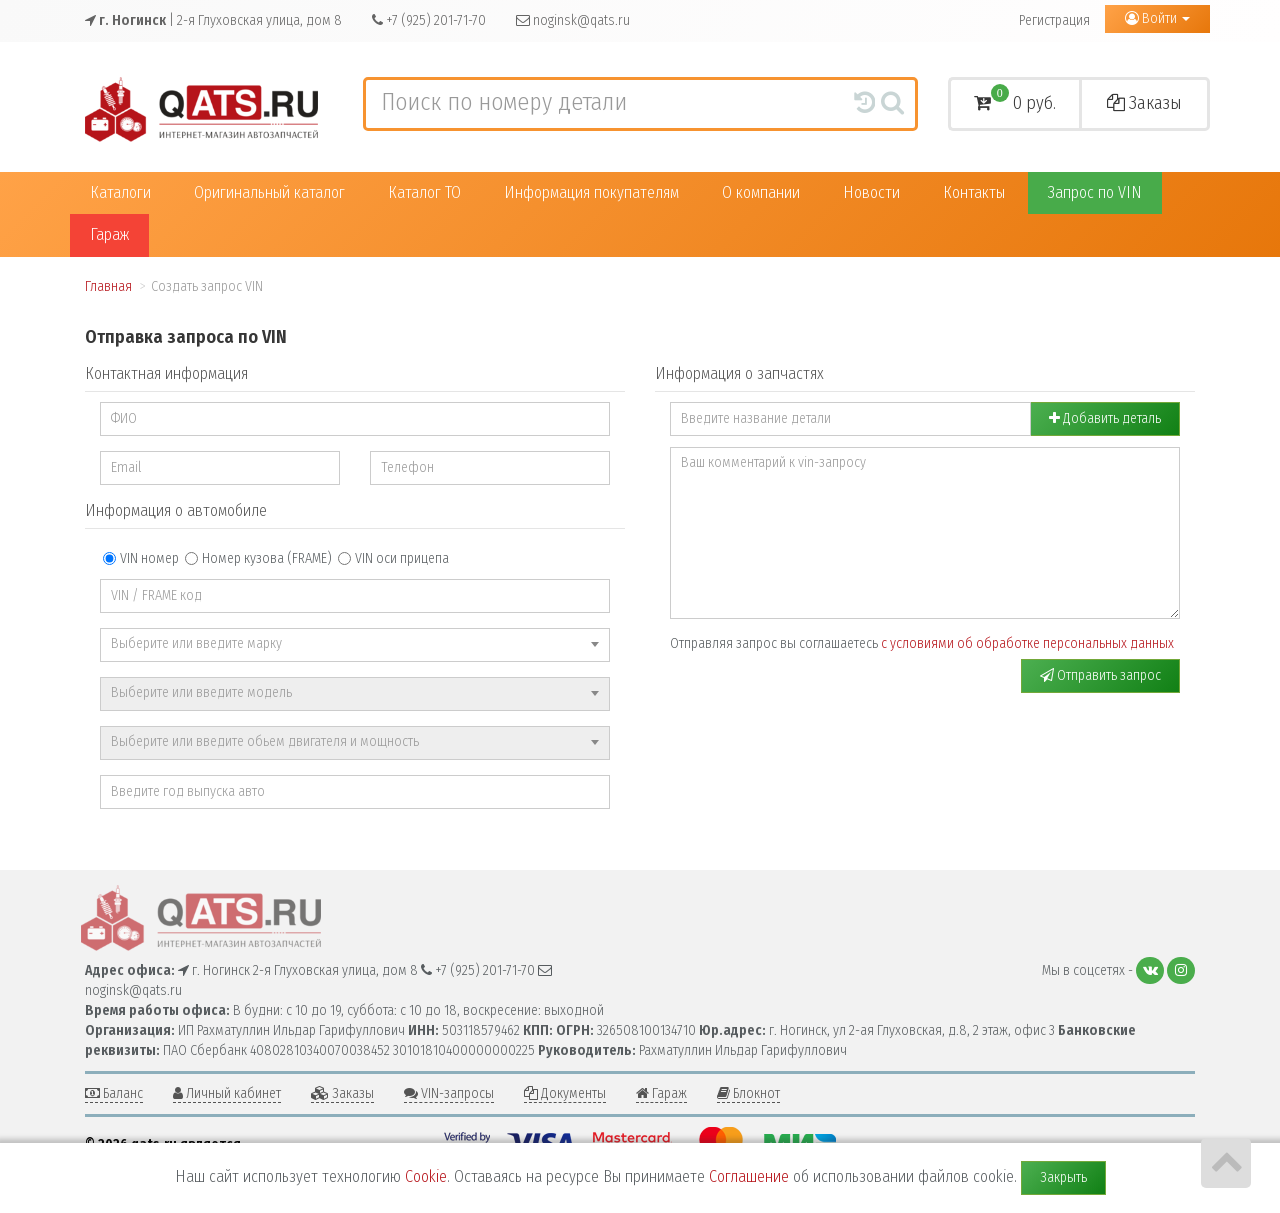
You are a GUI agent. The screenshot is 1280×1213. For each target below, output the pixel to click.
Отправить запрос (1100, 675)
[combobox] (355, 645)
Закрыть (1063, 1177)
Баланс (114, 1093)
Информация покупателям (591, 192)
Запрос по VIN (1095, 192)
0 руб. (1015, 100)
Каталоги (120, 192)
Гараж (109, 234)
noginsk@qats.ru (573, 20)
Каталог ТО (424, 192)
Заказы (1144, 103)
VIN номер (141, 558)
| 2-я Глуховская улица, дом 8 (213, 20)
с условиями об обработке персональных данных (1027, 643)
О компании (761, 192)
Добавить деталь (1105, 418)
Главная (108, 286)
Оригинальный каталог (269, 192)
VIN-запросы (449, 1093)
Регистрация (1054, 20)
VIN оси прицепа (393, 558)
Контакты (974, 192)
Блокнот (748, 1093)
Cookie (426, 1176)
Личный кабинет (227, 1093)
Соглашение (749, 1176)
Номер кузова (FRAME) (258, 558)
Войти (1157, 18)
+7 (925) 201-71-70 (429, 20)
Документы (565, 1093)
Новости (871, 192)
